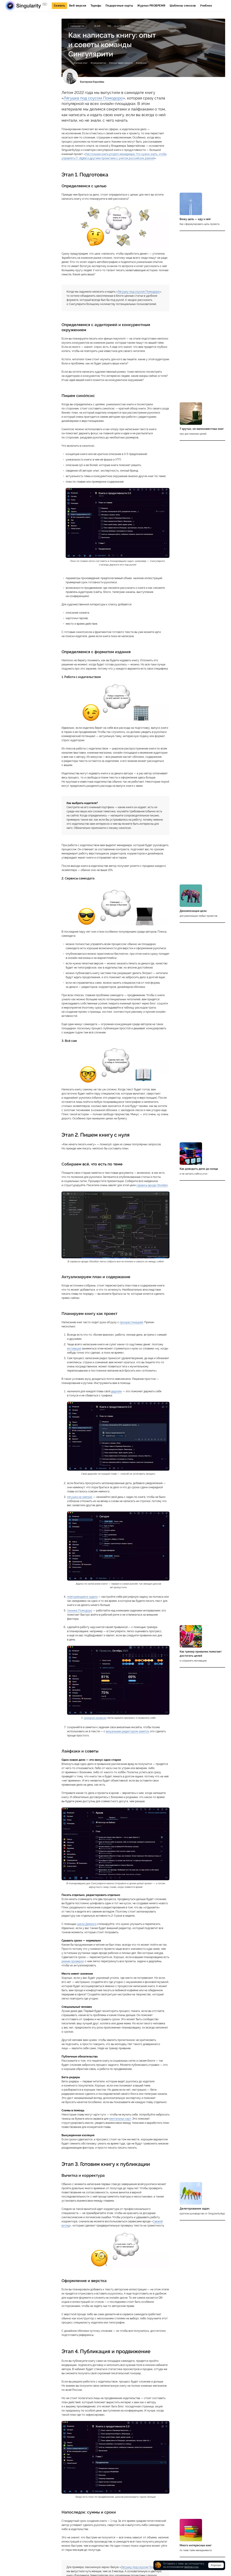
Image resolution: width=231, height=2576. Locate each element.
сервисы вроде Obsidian (152, 1185)
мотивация (74, 1348)
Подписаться (32, 170)
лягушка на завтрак (79, 1497)
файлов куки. (191, 2566)
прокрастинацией (131, 1322)
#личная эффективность (121, 63)
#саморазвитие (98, 63)
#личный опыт (81, 63)
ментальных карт (120, 2118)
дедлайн (116, 1391)
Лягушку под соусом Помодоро (139, 291)
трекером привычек (95, 1717)
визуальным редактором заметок (127, 1731)
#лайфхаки (141, 63)
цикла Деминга (87, 1924)
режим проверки (73, 1961)
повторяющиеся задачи (82, 1596)
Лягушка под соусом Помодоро (93, 98)
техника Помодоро (79, 1610)
